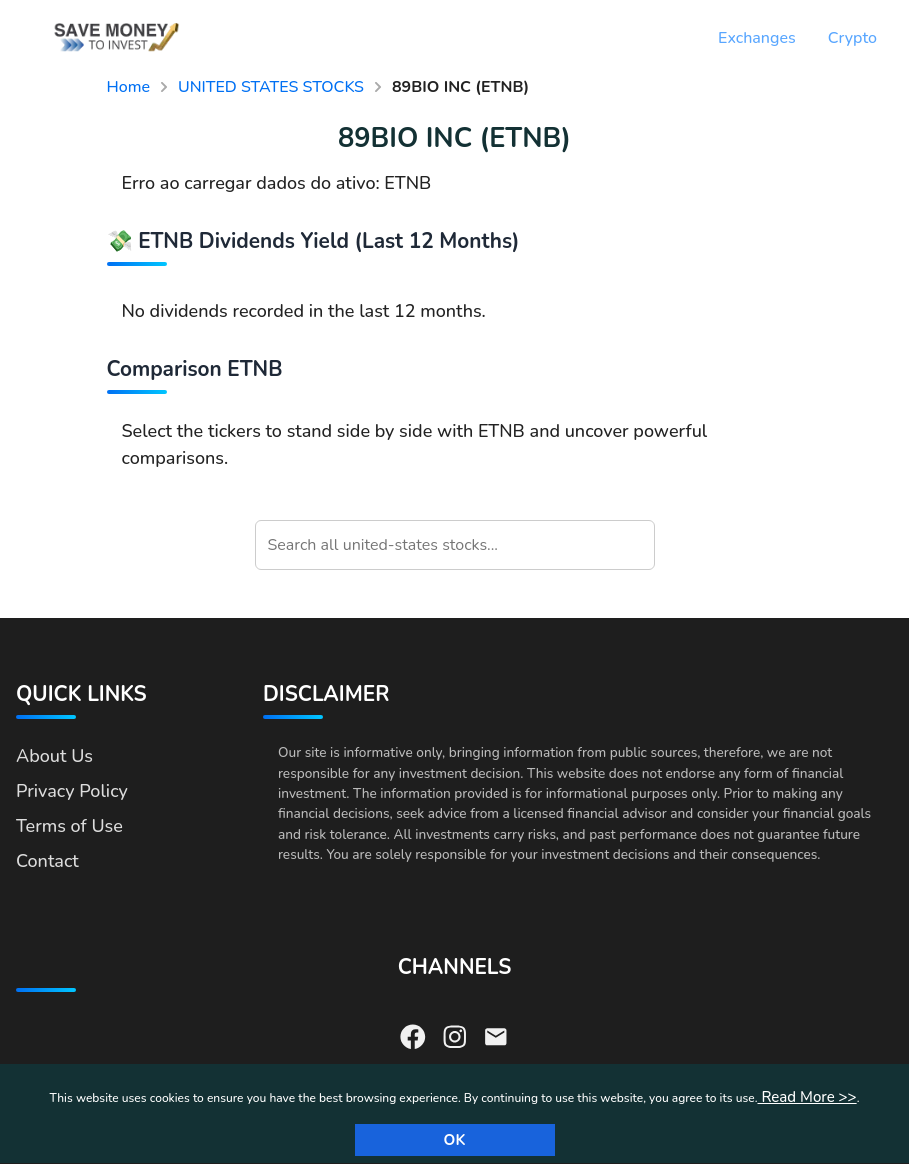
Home (129, 87)
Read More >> (806, 1097)
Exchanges (757, 38)
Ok (455, 1140)
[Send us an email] (496, 1035)
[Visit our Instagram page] (455, 1035)
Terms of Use (69, 826)
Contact (47, 861)
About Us (54, 756)
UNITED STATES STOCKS (271, 87)
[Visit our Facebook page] (413, 1035)
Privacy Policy (72, 791)
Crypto (852, 38)
